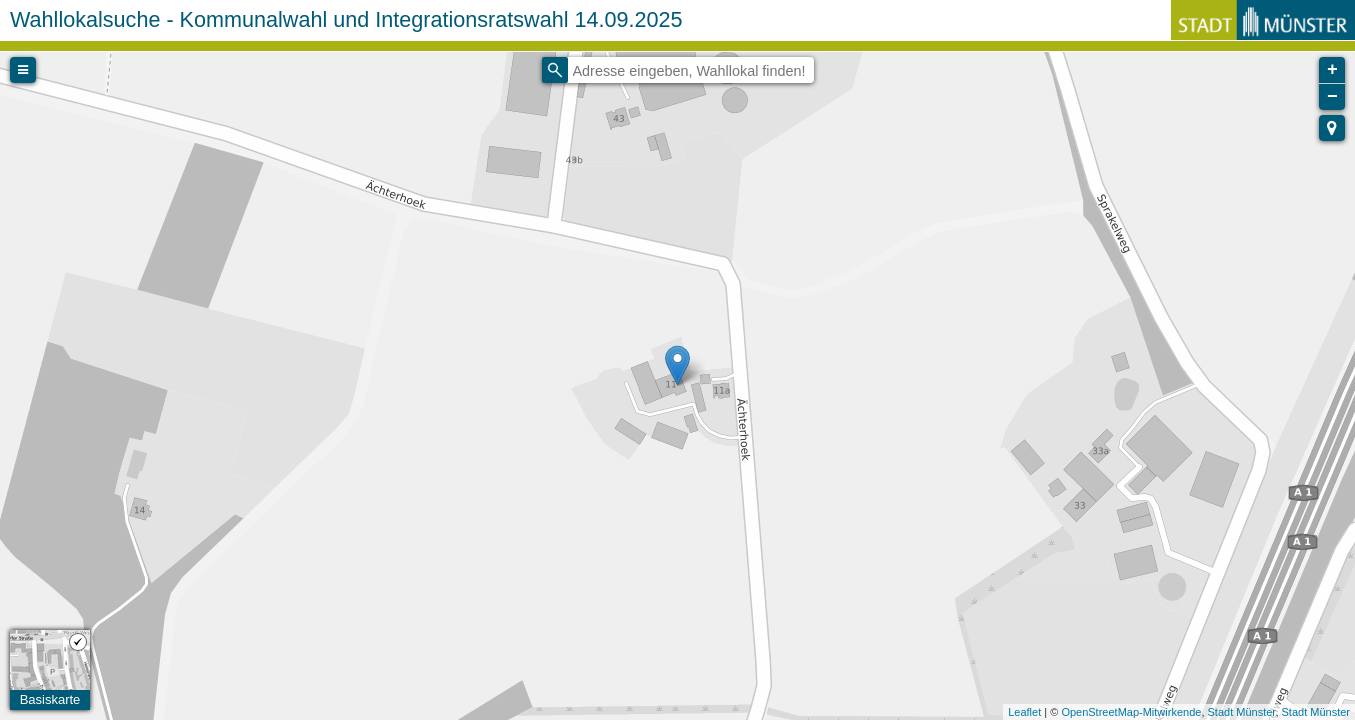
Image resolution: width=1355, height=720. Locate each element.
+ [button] (1332, 70)
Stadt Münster (1242, 712)
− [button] (1332, 97)
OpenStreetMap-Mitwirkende (1131, 712)
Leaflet (1024, 712)
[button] (1332, 128)
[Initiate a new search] (555, 70)
